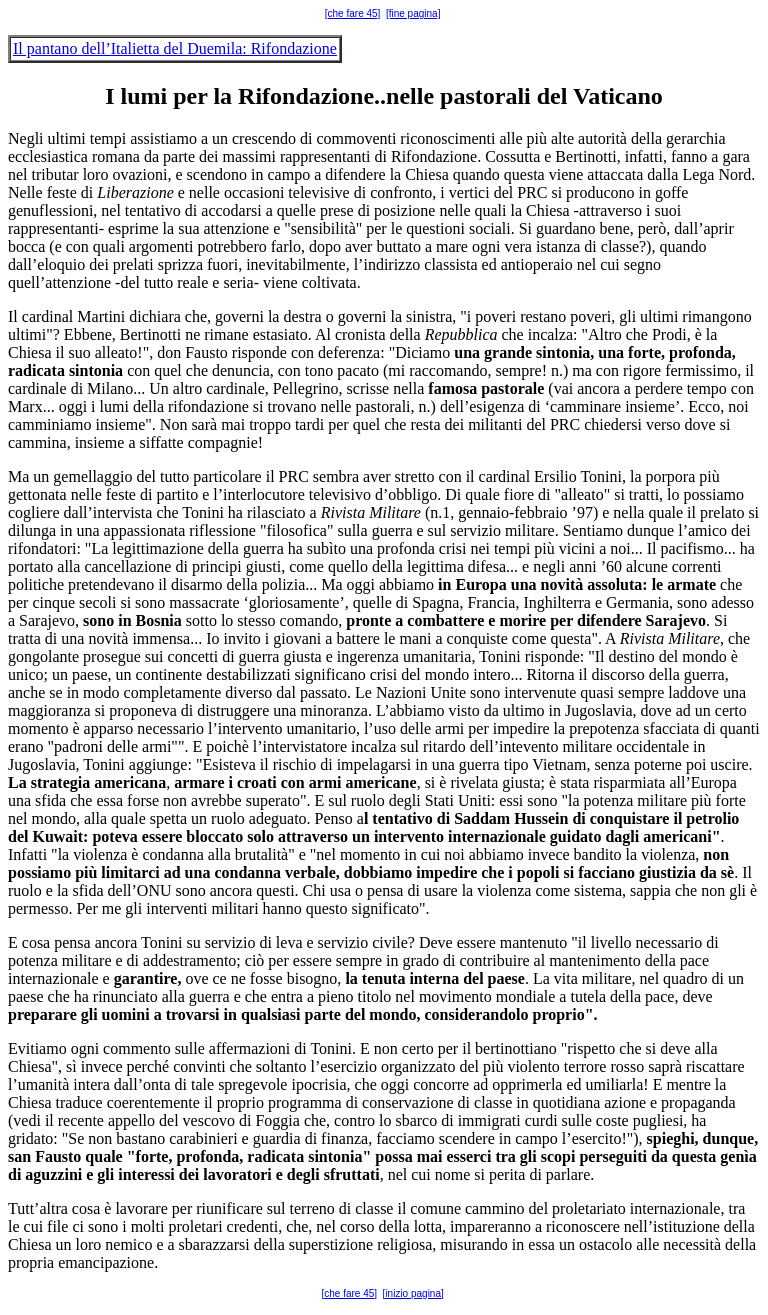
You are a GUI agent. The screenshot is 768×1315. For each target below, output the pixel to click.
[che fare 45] (353, 13)
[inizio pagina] (413, 1293)
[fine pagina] (413, 13)
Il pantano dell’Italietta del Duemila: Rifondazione (175, 48)
